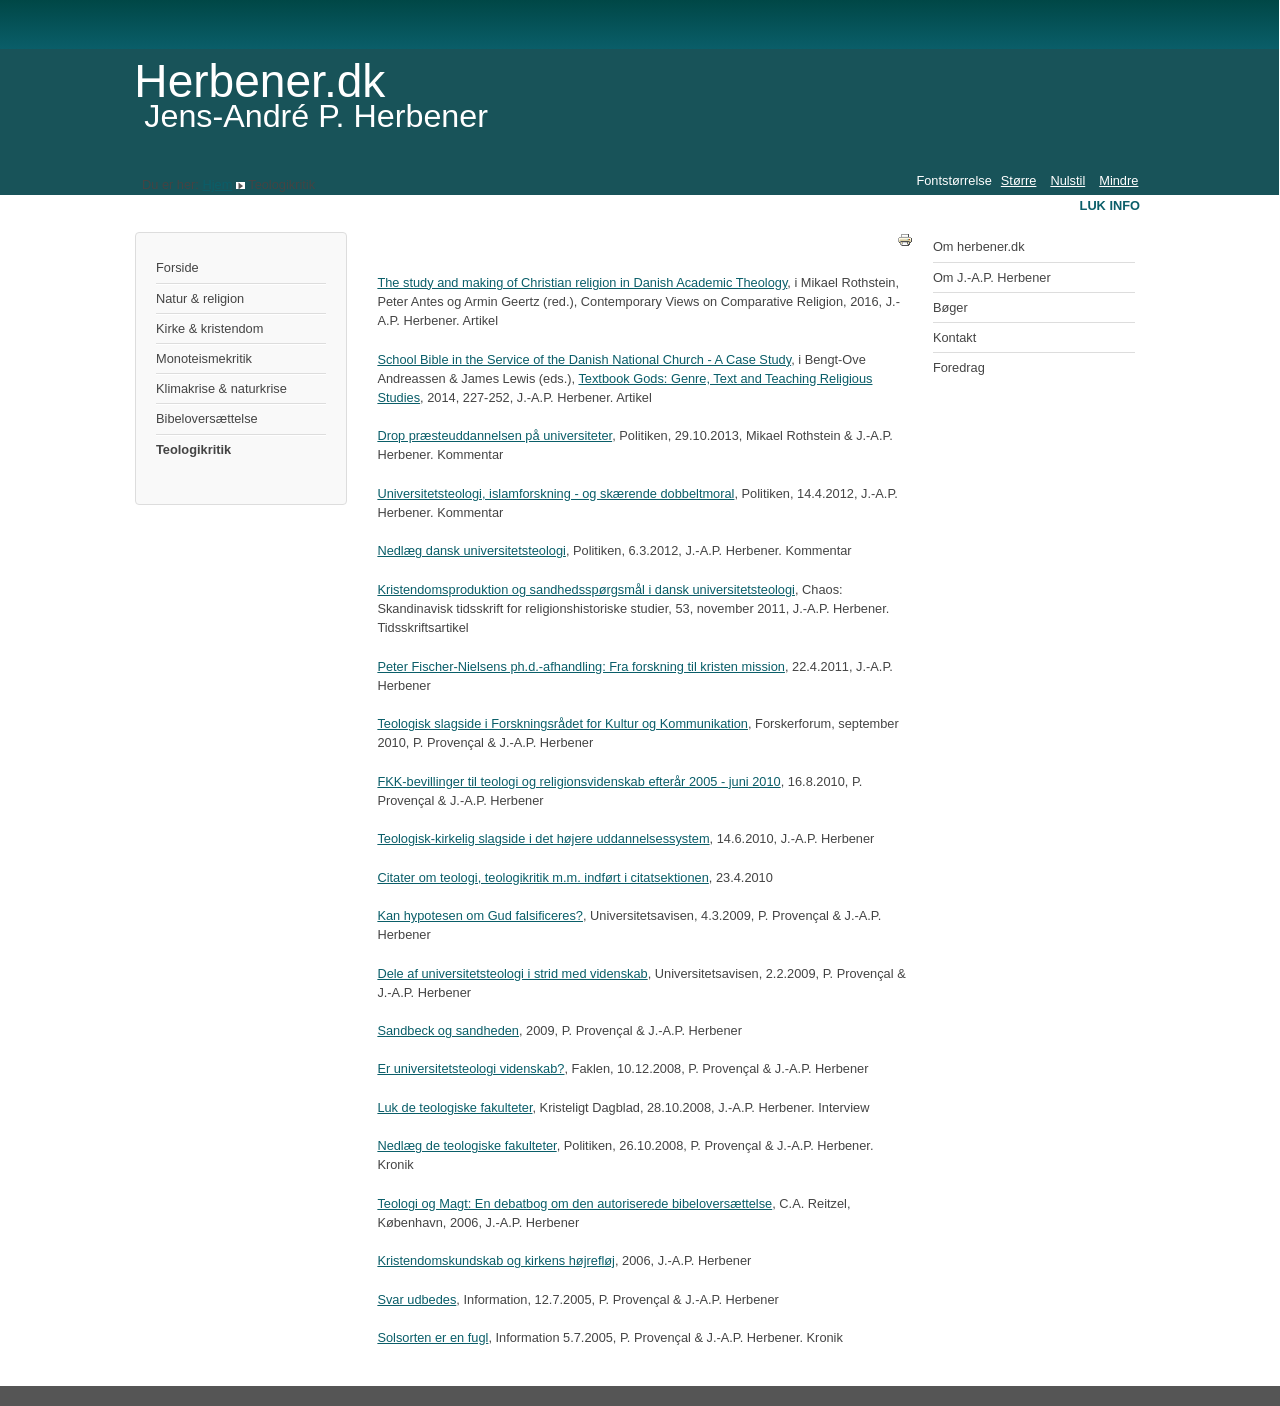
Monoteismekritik (204, 358)
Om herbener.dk (979, 246)
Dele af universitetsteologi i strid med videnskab (512, 973)
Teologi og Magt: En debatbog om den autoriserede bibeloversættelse (574, 1203)
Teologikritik (193, 449)
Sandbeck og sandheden (448, 1030)
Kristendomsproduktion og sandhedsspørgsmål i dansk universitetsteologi (586, 589)
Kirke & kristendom (209, 328)
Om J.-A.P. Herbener (992, 277)
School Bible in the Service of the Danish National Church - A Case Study (584, 359)
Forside (177, 267)
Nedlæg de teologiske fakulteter (466, 1145)
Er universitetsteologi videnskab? (470, 1068)
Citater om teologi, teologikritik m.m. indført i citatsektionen (542, 877)
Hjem (217, 184)
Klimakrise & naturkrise (221, 388)
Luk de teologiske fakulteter (454, 1107)
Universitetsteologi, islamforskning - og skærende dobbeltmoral (555, 493)
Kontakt (954, 337)
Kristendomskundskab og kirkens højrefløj (496, 1260)
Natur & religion (200, 298)
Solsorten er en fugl (432, 1337)
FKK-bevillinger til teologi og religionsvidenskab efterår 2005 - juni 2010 (578, 781)
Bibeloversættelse (207, 418)
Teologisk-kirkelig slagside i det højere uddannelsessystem (543, 838)
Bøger (950, 307)
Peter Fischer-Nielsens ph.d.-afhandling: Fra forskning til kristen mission (581, 666)
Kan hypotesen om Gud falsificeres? (480, 915)
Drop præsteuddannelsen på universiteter (494, 435)
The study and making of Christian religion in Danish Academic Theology (582, 282)
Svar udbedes (416, 1299)
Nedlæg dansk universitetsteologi (471, 550)
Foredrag (959, 367)
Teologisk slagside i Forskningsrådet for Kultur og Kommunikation (562, 723)
